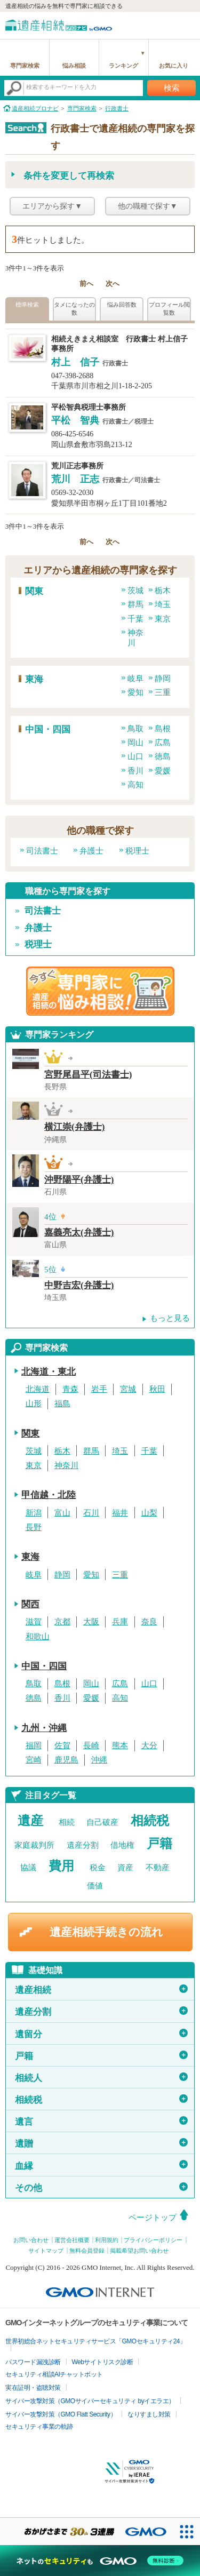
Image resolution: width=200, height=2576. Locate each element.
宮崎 (34, 1760)
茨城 (135, 590)
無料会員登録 (87, 2250)
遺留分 (101, 2034)
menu (187, 24)
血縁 (101, 2165)
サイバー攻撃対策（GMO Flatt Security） (60, 2414)
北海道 (38, 1389)
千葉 (135, 619)
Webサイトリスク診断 (102, 2362)
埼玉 (163, 604)
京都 (62, 1621)
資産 (125, 1867)
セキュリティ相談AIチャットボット (54, 2374)
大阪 (91, 1621)
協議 (28, 1867)
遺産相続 (101, 1989)
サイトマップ (45, 2250)
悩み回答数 (122, 304)
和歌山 (38, 1636)
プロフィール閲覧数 (169, 308)
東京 (163, 619)
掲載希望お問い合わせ (139, 2250)
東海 (34, 679)
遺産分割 (83, 1845)
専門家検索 (24, 65)
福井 (120, 1513)
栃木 (163, 590)
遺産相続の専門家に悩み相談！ (100, 991)
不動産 (158, 1867)
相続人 (101, 2077)
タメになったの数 (74, 308)
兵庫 (120, 1621)
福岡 (34, 1745)
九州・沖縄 (44, 1728)
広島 (163, 742)
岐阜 (135, 678)
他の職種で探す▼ (148, 206)
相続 (67, 1822)
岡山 (135, 742)
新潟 (34, 1513)
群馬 (135, 604)
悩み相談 (74, 65)
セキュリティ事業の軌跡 (39, 2426)
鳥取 (135, 728)
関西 (30, 1604)
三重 (163, 692)
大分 (149, 1745)
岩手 (99, 1389)
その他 (101, 2187)
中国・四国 (47, 729)
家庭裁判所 (34, 1845)
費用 (61, 1866)
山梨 (149, 1513)
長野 (34, 1527)
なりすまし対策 (149, 2414)
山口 (135, 756)
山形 (34, 1403)
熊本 (120, 1745)
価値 (95, 1885)
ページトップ (153, 2217)
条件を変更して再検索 (68, 176)
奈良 (149, 1621)
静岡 (163, 678)
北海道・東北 (48, 1372)
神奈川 (66, 1465)
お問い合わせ (31, 2240)
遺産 (30, 1821)
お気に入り (173, 65)
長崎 (91, 1745)
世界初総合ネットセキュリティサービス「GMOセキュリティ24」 (95, 2341)
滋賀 (34, 1621)
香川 (135, 771)
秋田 (157, 1389)
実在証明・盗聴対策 (33, 2387)
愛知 (135, 692)
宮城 (128, 1389)
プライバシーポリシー (153, 2240)
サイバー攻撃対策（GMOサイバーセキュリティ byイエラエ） (90, 2401)
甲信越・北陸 (48, 1495)
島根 (163, 728)
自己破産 (102, 1822)
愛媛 (163, 771)
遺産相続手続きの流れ (106, 1932)
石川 (91, 1513)
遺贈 (101, 2143)
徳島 (163, 756)
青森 (70, 1389)
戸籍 (159, 1844)
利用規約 (106, 2240)
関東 (34, 591)
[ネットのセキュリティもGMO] (100, 2560)
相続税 (150, 1821)
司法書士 (42, 851)
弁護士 (91, 851)
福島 (62, 1403)
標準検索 (27, 304)
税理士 (137, 851)
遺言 (101, 2121)
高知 (135, 784)
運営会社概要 (72, 2240)
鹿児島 (66, 1760)
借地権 (122, 1845)
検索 (172, 88)
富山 (62, 1513)
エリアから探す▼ (52, 206)
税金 (98, 1867)
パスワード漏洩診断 (33, 2362)
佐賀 (62, 1745)
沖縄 (99, 1760)
